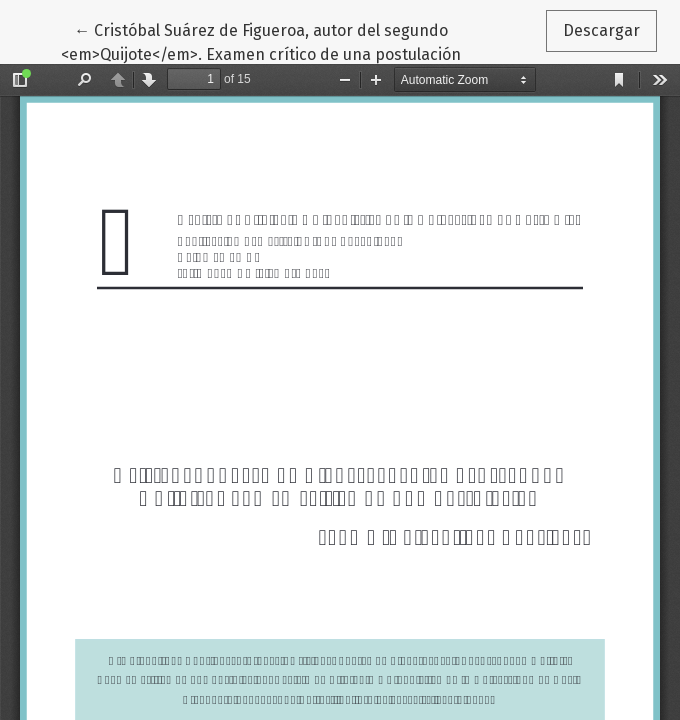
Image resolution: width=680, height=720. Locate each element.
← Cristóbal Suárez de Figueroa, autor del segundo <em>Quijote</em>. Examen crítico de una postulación (261, 41)
